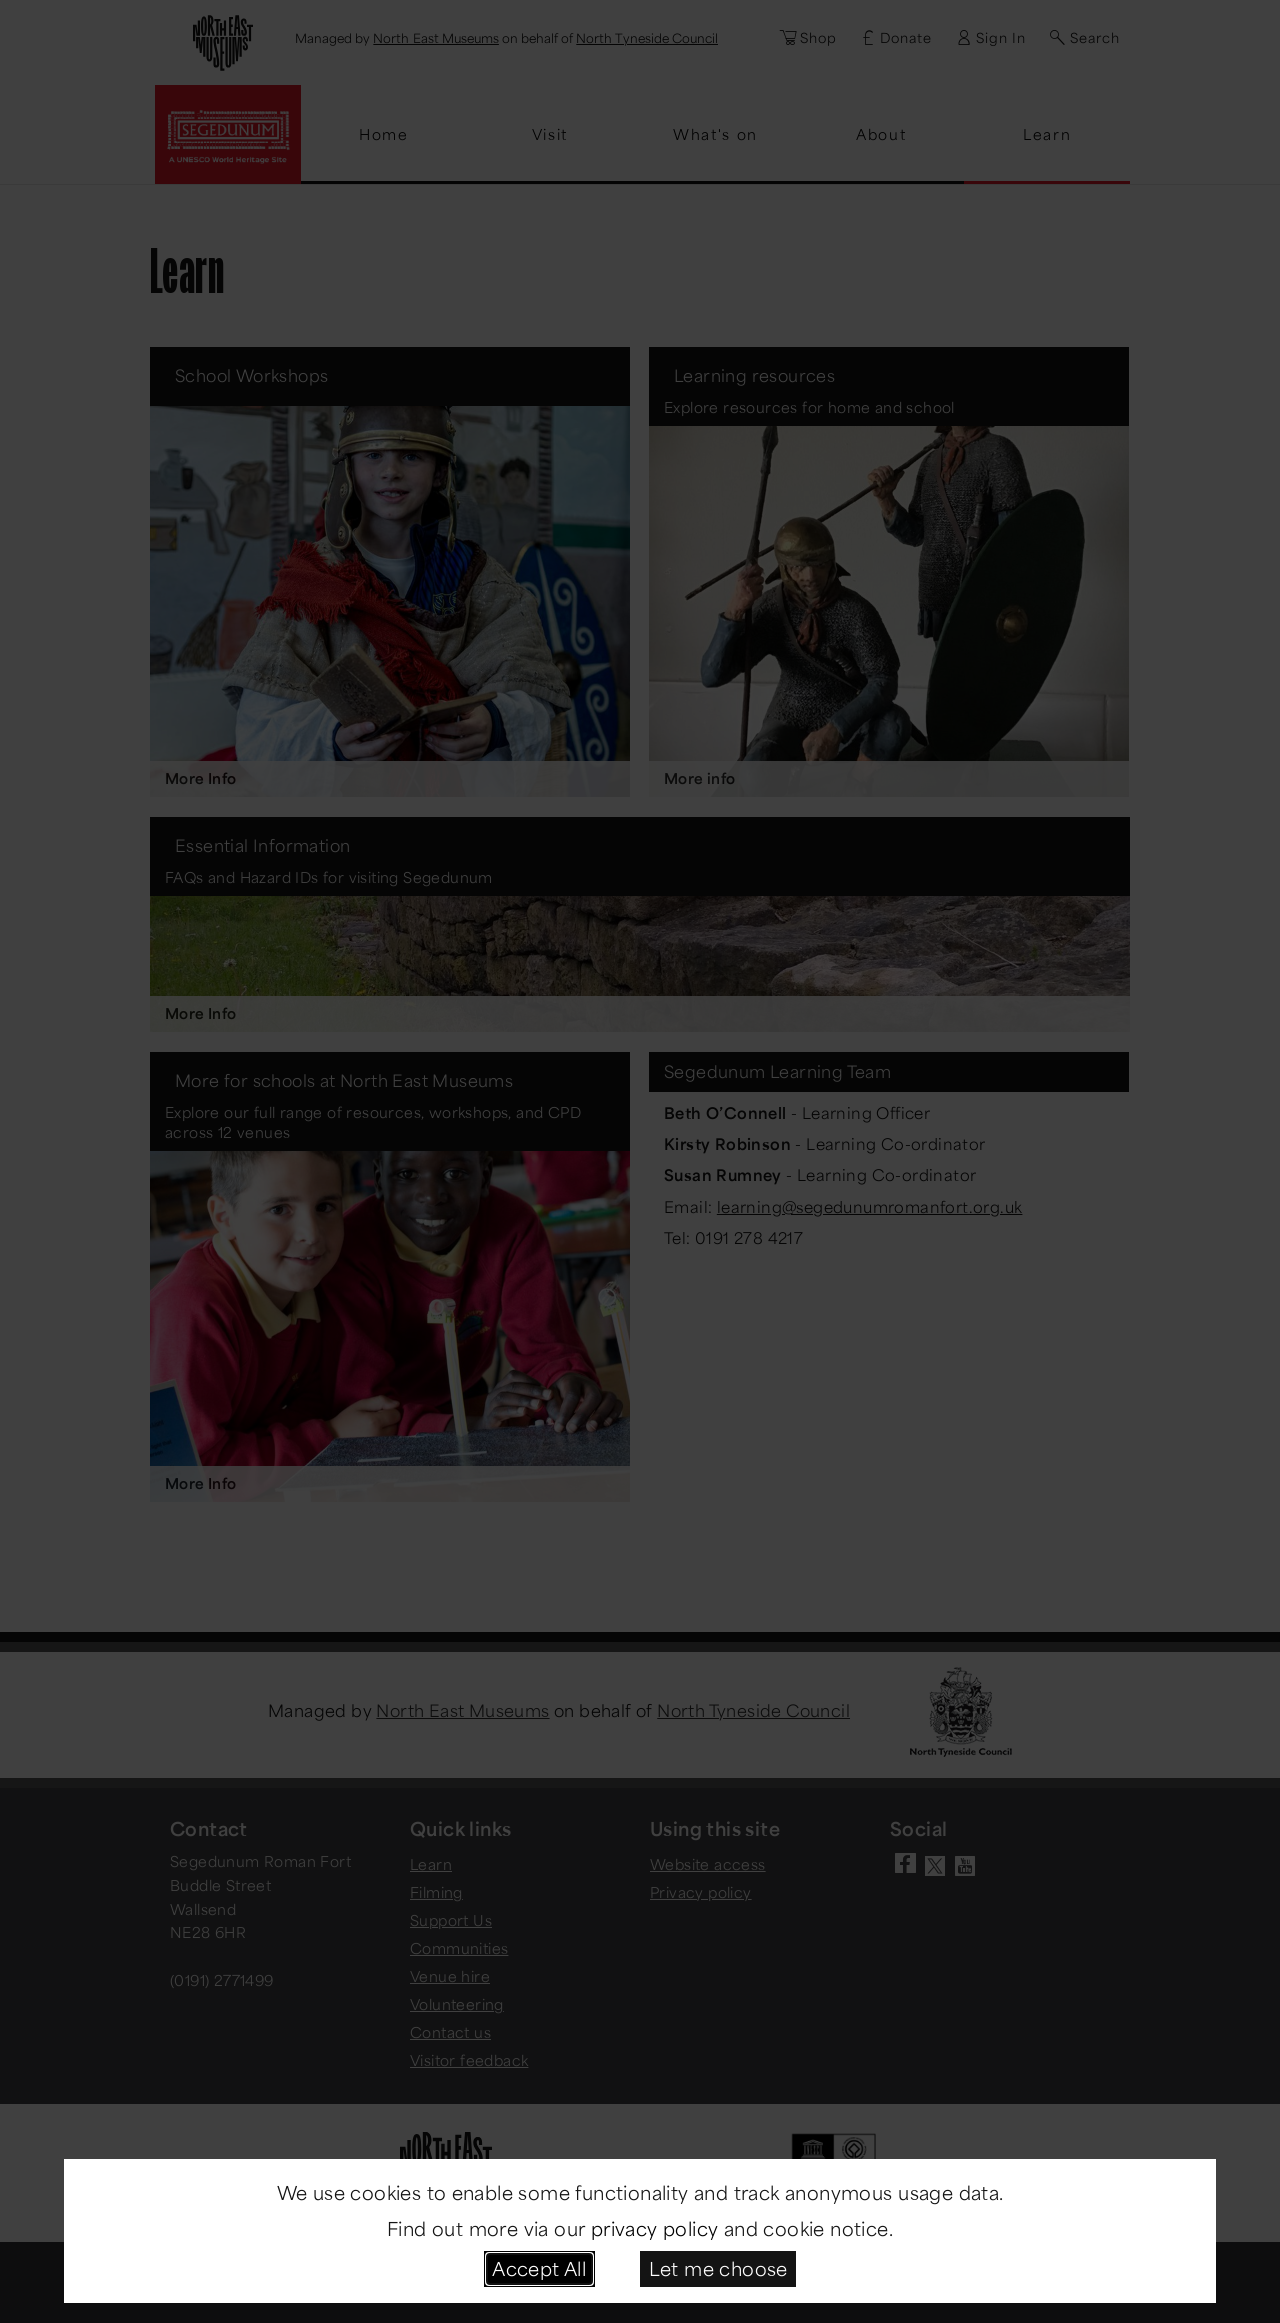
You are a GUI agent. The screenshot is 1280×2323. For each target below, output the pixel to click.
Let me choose (718, 2268)
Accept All (539, 2268)
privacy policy (655, 2228)
